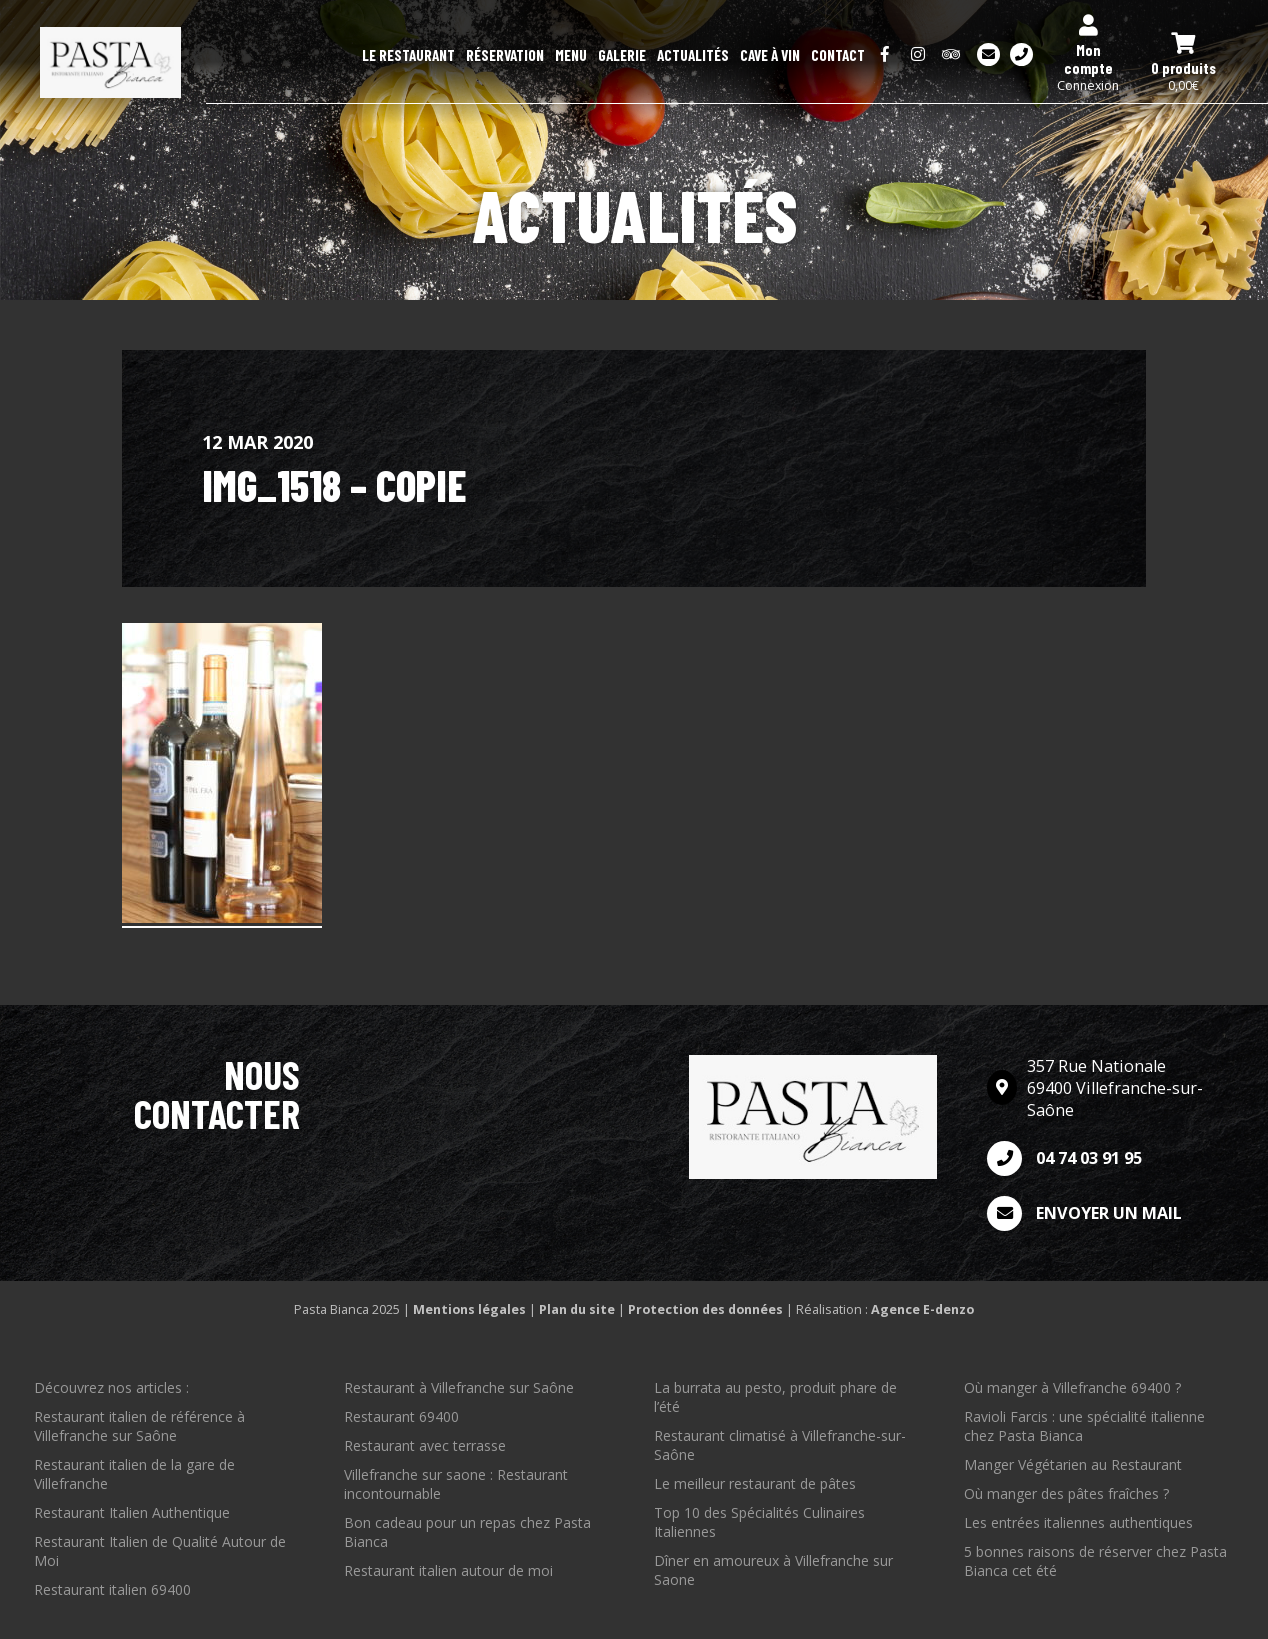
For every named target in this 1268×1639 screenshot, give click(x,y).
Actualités (693, 55)
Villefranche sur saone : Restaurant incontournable (456, 1484)
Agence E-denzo (922, 1309)
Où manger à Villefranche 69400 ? (1072, 1387)
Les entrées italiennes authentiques (1078, 1522)
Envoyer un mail (1084, 1213)
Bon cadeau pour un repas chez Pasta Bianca (467, 1532)
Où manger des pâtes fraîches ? (1066, 1493)
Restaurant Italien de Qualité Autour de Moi (160, 1551)
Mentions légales (469, 1309)
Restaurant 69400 (401, 1416)
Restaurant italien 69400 (112, 1589)
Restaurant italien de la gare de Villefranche (134, 1474)
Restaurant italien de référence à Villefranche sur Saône (139, 1426)
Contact (838, 55)
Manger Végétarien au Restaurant (1073, 1464)
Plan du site (577, 1309)
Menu (571, 55)
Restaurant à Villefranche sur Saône (459, 1387)
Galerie (622, 55)
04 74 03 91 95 (1064, 1158)
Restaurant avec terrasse (425, 1445)
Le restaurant (408, 55)
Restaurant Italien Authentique (132, 1512)
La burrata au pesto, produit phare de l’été (775, 1397)
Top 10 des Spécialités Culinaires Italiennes (759, 1522)
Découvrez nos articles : (111, 1387)
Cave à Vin (770, 55)
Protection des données (705, 1309)
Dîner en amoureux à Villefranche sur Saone (773, 1570)
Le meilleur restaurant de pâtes (755, 1483)
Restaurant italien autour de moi (448, 1570)
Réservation (505, 55)
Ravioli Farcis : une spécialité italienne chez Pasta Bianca (1084, 1426)
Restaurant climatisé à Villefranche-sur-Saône (780, 1445)
